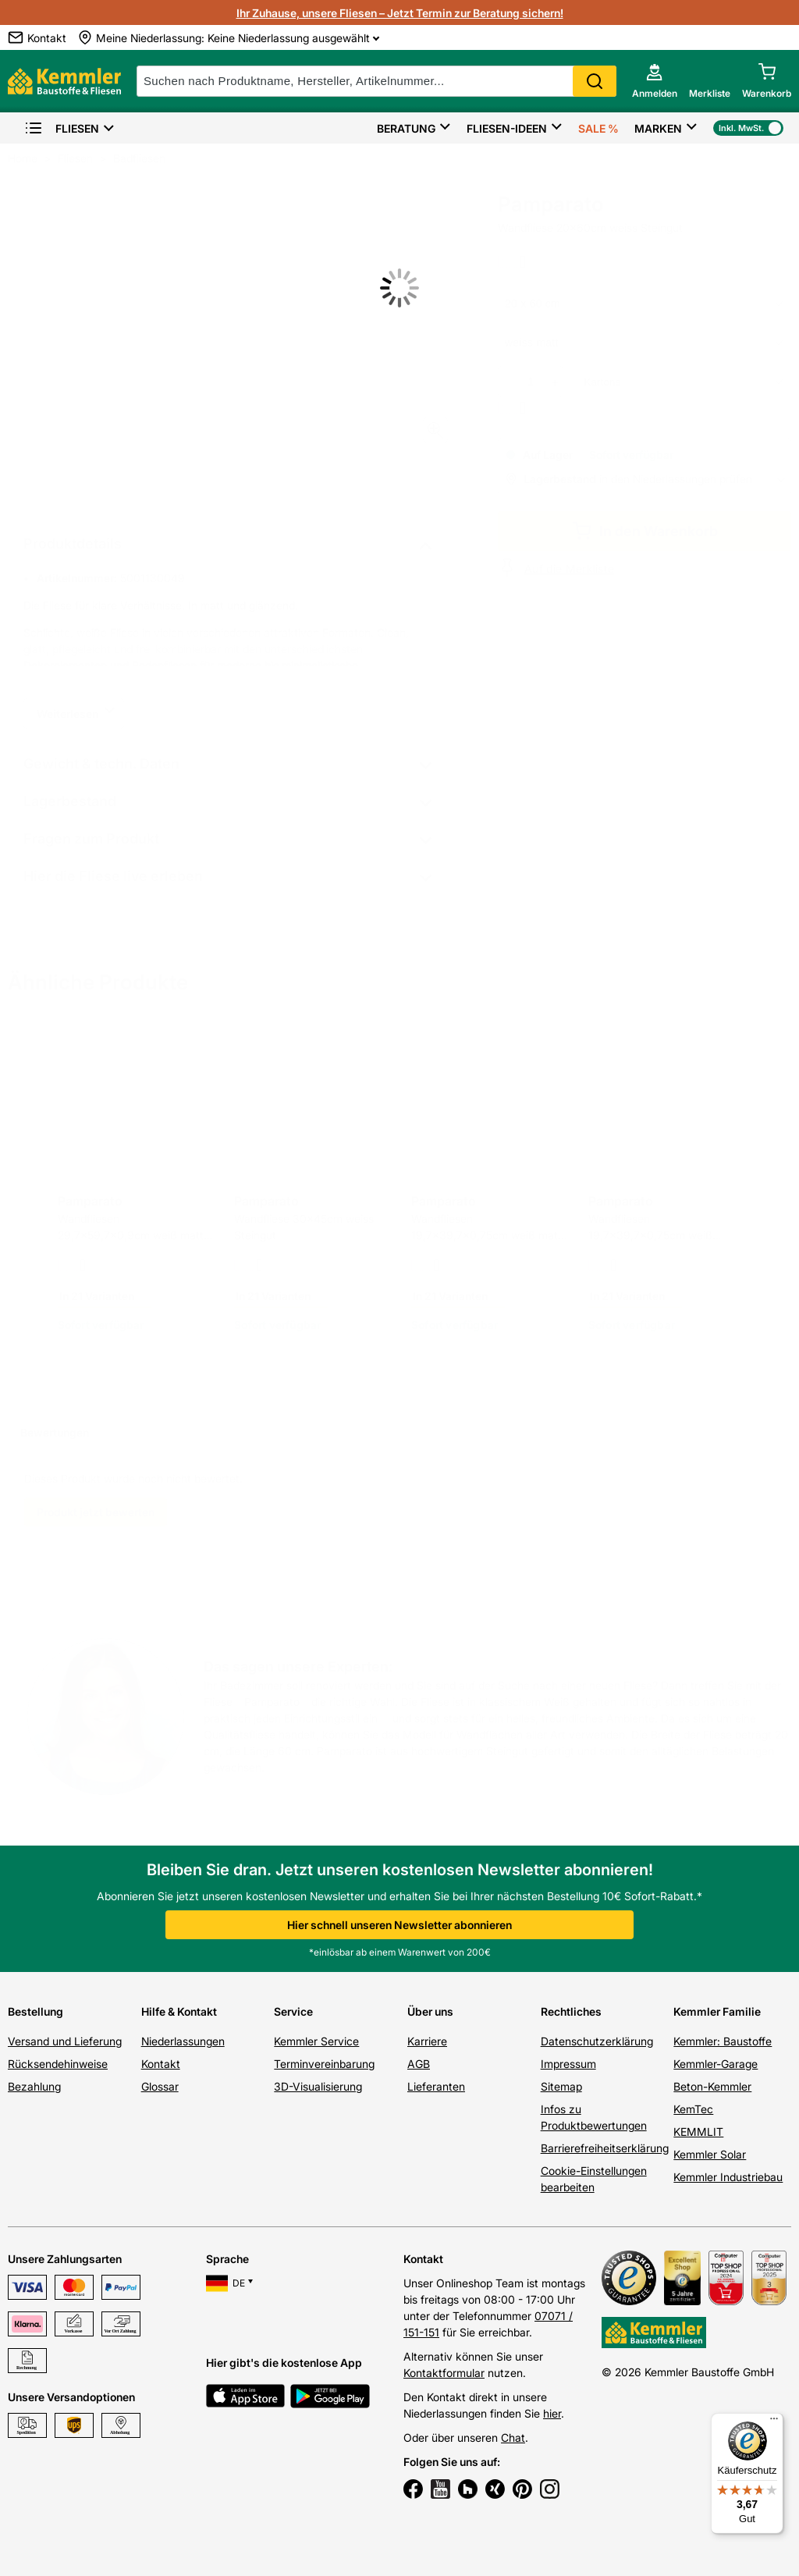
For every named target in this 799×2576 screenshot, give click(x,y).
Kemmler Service (316, 2041)
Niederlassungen (183, 2041)
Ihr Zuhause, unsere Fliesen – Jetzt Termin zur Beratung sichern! (399, 13)
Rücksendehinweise (58, 2063)
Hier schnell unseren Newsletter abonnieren (399, 1924)
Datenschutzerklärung (597, 2041)
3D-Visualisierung (318, 2086)
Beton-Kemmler (712, 2086)
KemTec (693, 2109)
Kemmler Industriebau (728, 2176)
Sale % (598, 128)
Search (594, 81)
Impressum (568, 2063)
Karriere (427, 2041)
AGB (418, 2063)
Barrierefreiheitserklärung (605, 2148)
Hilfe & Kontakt (179, 2011)
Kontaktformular (444, 2372)
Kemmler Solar (709, 2154)
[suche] (376, 81)
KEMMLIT (698, 2131)
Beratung (406, 128)
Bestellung (35, 2011)
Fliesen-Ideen (507, 128)
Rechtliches (571, 2011)
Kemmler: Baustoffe (722, 2041)
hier (552, 2413)
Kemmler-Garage (715, 2063)
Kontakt (160, 2063)
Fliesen (61, 128)
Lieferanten (436, 2086)
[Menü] (774, 2422)
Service (293, 2011)
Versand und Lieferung (65, 2041)
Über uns (430, 2011)
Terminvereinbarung (324, 2063)
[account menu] (654, 81)
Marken (658, 128)
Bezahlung (34, 2086)
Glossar (160, 2086)
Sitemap (561, 2086)
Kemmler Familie (717, 2011)
